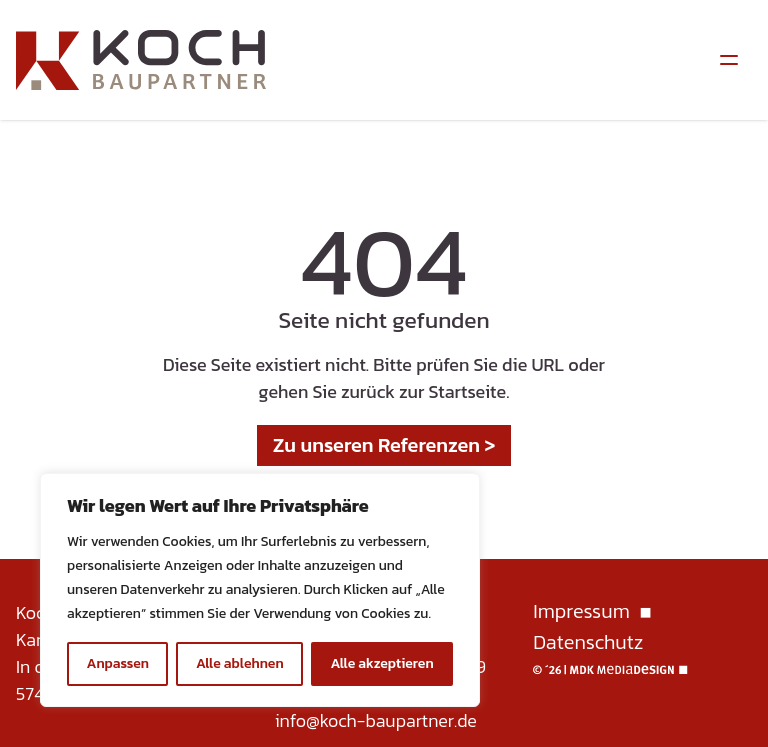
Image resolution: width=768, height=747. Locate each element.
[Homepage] (141, 60)
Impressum (581, 612)
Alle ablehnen (240, 663)
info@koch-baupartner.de (376, 720)
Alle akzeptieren (381, 663)
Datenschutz (588, 642)
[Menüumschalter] (729, 60)
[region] (260, 590)
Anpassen (117, 663)
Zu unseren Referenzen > (384, 445)
